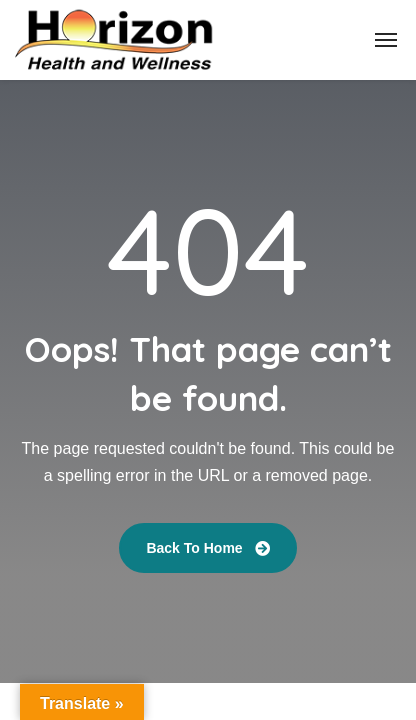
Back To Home (207, 548)
